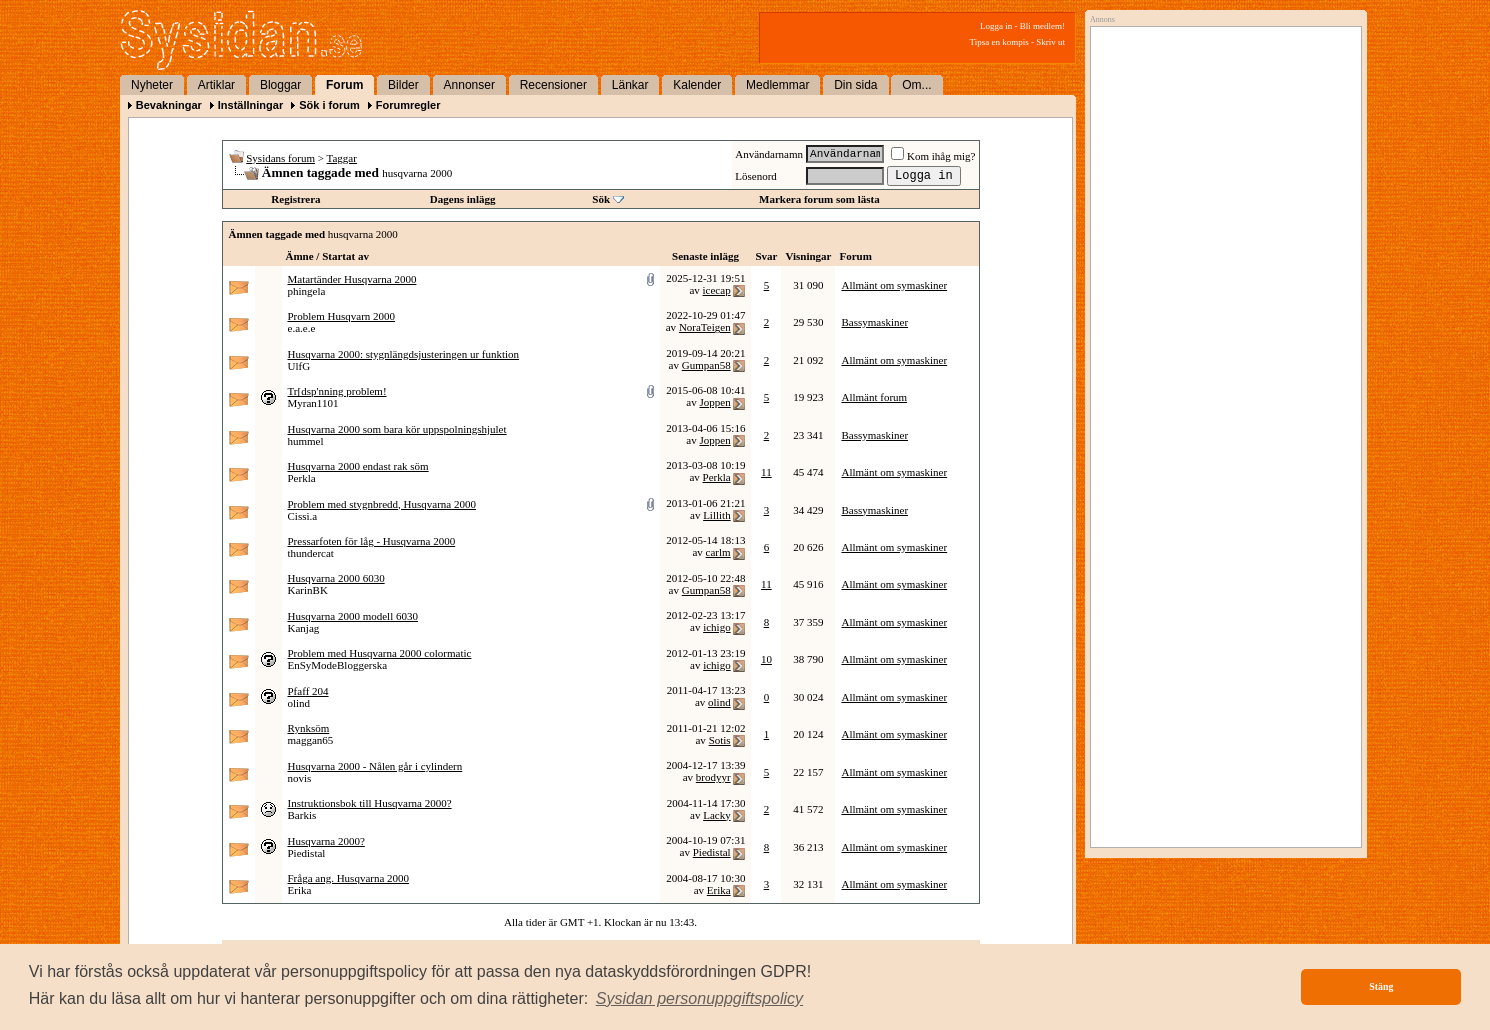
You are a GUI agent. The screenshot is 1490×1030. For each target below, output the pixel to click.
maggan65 (311, 740)
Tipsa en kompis (999, 42)
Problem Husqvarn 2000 (342, 316)
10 (766, 659)
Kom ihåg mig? (933, 156)
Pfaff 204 (308, 691)
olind (299, 703)
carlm (718, 552)
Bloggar (280, 85)
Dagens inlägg (463, 199)
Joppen (714, 402)
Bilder (403, 85)
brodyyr (713, 777)
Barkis (302, 815)
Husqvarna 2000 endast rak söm (358, 466)
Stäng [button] (1381, 986)
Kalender (697, 85)
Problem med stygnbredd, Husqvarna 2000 (382, 504)
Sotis (720, 740)
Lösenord (756, 176)
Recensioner (553, 85)
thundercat (311, 553)
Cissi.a (303, 516)
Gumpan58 (706, 365)
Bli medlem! (1042, 26)
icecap (717, 290)
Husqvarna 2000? (326, 841)
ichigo (717, 627)
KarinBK (308, 590)
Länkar (630, 85)
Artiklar (216, 85)
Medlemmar (777, 85)
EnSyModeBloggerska (338, 665)
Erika (300, 890)
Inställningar (250, 105)
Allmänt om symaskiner (894, 285)
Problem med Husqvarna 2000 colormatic (380, 653)
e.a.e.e (302, 328)
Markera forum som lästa (819, 199)
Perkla (302, 478)
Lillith (717, 515)
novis (300, 778)
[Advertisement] (1221, 237)
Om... (916, 85)
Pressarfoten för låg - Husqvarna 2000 (372, 541)
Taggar (342, 158)
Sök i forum (329, 105)
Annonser (469, 85)
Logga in (996, 26)
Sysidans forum (280, 158)
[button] (700, 999)
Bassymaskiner (874, 322)
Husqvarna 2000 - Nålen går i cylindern (375, 766)
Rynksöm (309, 728)
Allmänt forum (874, 397)
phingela (307, 291)
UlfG (299, 366)
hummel (306, 441)
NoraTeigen (705, 327)
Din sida (855, 85)
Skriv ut (1050, 42)
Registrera (295, 199)
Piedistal (307, 853)
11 (766, 472)
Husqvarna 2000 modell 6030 (353, 616)
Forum (344, 85)
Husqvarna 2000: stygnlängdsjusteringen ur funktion (404, 354)
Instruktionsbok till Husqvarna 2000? (370, 803)
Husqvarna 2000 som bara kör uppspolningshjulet (397, 429)
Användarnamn (769, 154)
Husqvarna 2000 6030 (336, 578)
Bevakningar (169, 105)
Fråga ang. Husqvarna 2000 (349, 878)
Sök (601, 199)
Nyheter (152, 85)
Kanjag (304, 628)
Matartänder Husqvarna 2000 (352, 279)
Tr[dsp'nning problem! (337, 391)
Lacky (716, 815)
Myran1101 (313, 403)
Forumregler (408, 105)
